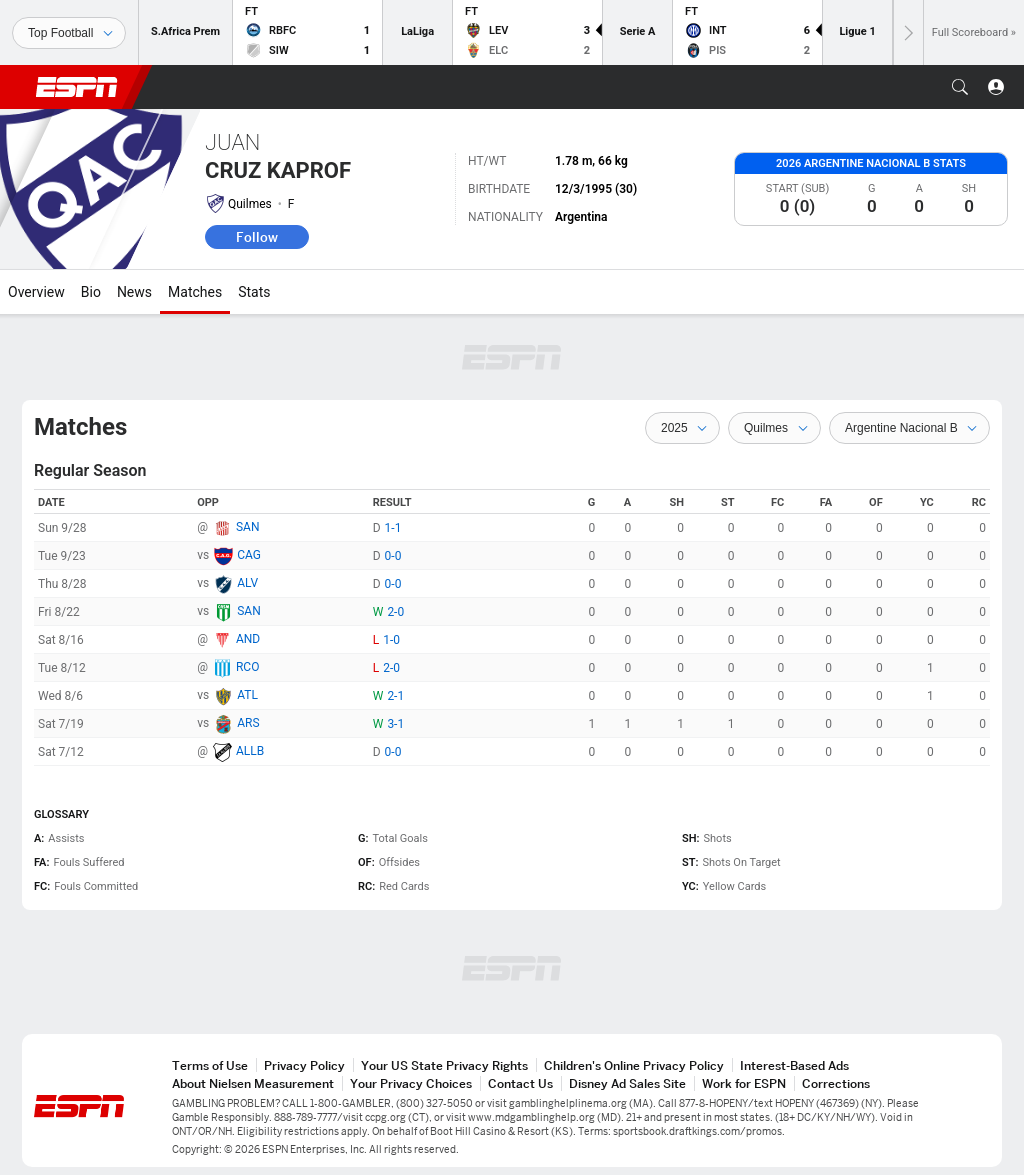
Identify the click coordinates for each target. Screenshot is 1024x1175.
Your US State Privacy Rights (444, 1065)
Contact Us (520, 1083)
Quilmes (250, 204)
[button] (960, 87)
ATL (247, 695)
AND (248, 639)
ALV (247, 583)
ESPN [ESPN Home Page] (77, 87)
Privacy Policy (304, 1065)
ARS (248, 723)
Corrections (836, 1083)
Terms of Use (210, 1065)
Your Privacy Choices (411, 1083)
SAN (248, 527)
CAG (249, 555)
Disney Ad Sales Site (627, 1083)
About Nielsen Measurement (253, 1083)
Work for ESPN (744, 1083)
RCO (247, 667)
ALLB (250, 751)
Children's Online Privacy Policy (634, 1065)
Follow (257, 237)
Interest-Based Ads (794, 1065)
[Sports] (69, 33)
